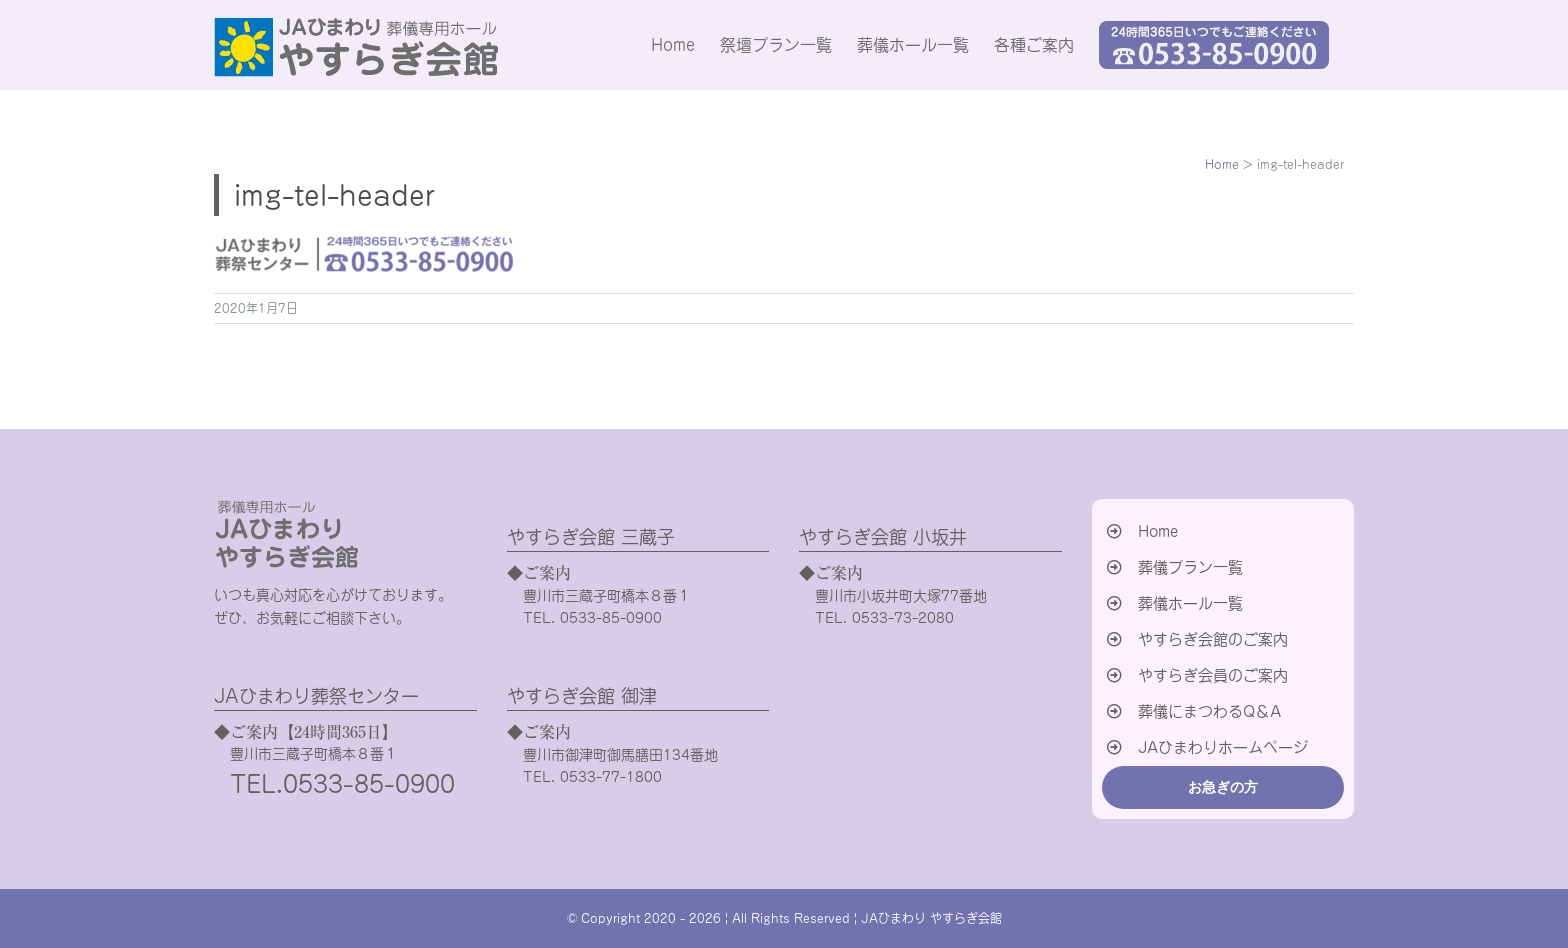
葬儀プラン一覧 (1190, 567)
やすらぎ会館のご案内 (1213, 639)
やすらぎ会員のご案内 (1213, 675)
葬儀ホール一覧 (1190, 603)
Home (1158, 531)
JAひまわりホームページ (1223, 747)
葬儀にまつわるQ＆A (1209, 711)
